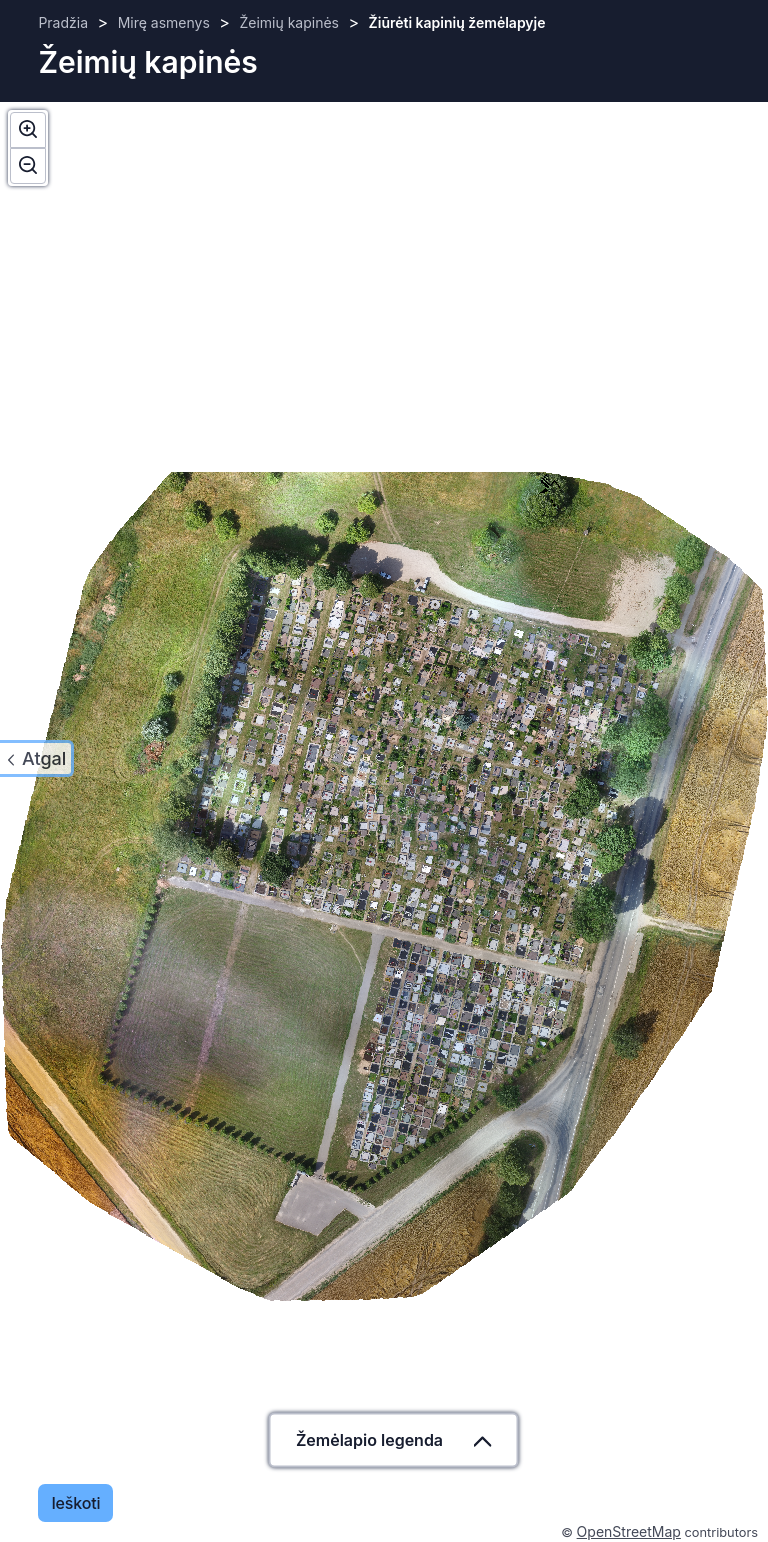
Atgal (44, 758)
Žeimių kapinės (289, 22)
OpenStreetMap (629, 1531)
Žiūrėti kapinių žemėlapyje (457, 22)
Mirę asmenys (164, 22)
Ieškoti (75, 1503)
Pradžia (63, 22)
